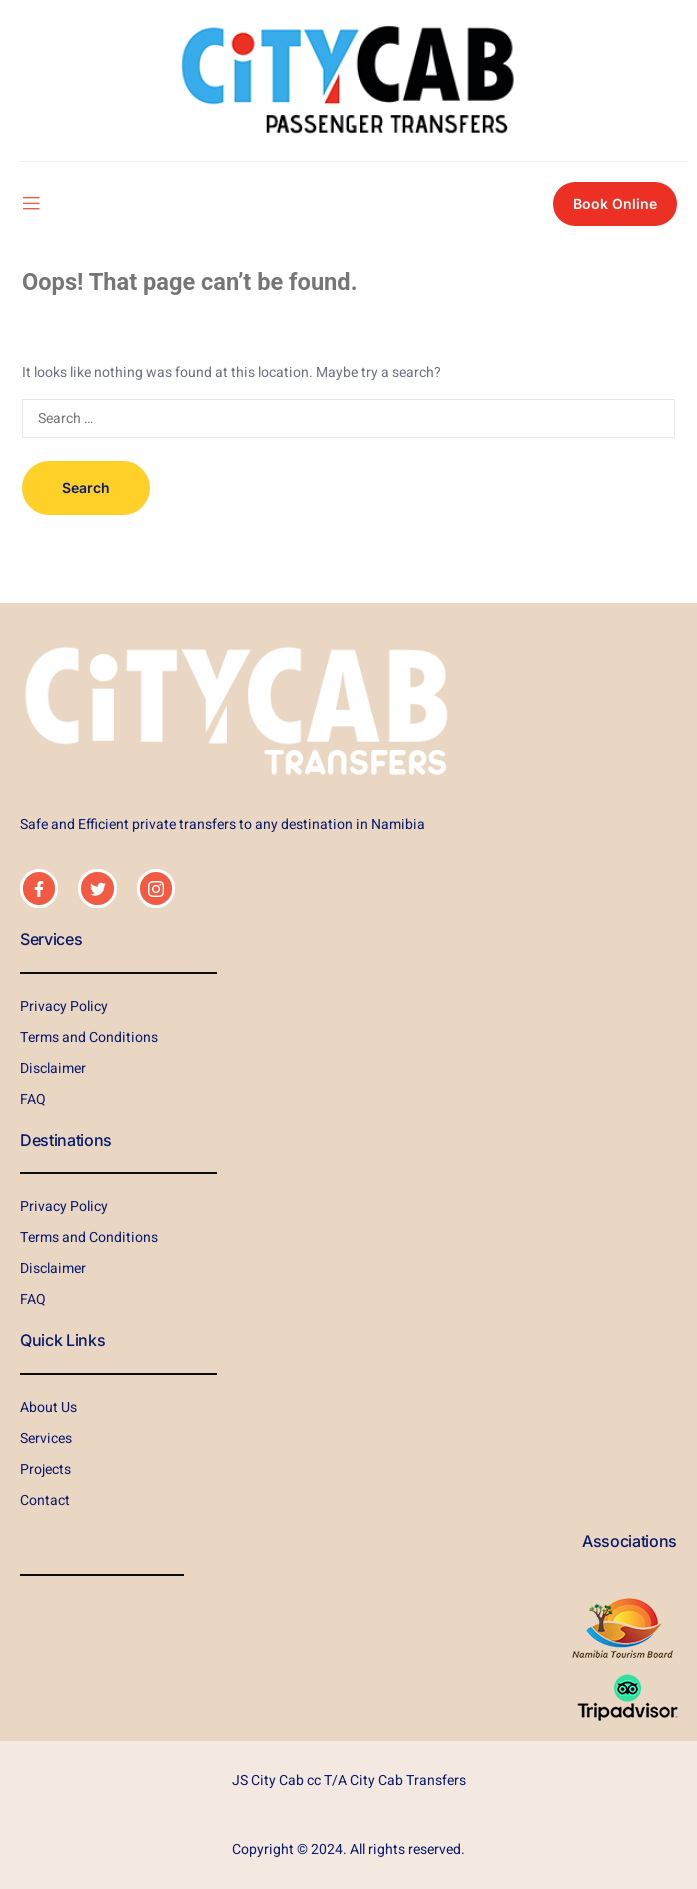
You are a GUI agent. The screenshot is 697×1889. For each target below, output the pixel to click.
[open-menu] (31, 204)
